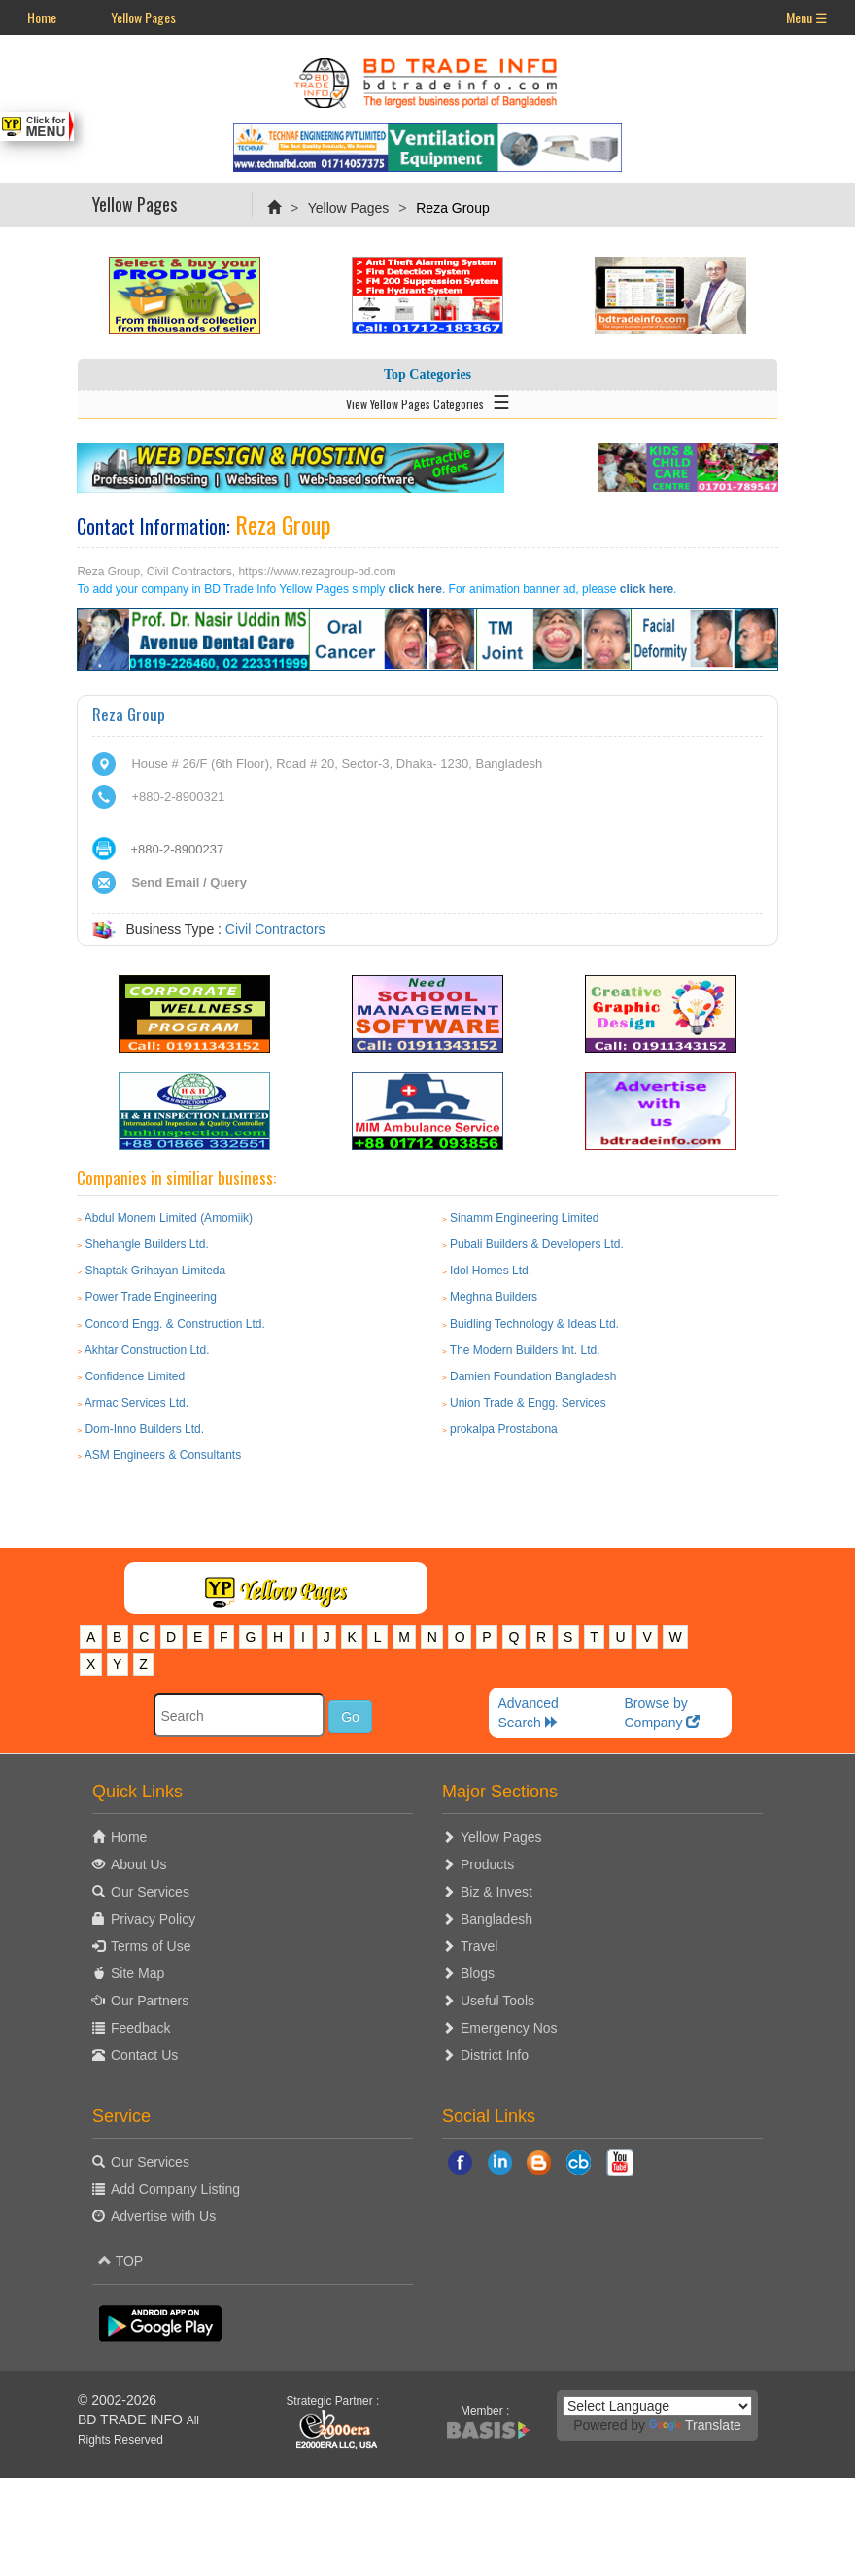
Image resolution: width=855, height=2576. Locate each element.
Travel (479, 1946)
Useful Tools (497, 2000)
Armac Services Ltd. (136, 1403)
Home (41, 17)
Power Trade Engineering (150, 1297)
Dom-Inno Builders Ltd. (144, 1429)
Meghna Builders (493, 1297)
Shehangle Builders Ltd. (146, 1244)
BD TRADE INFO (130, 2419)
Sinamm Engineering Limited (524, 1218)
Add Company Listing (175, 2189)
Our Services (150, 1891)
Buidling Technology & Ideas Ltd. (534, 1324)
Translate (695, 2425)
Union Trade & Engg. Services (528, 1403)
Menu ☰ (807, 17)
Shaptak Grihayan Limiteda (155, 1270)
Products (487, 1864)
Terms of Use (150, 1946)
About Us (139, 1864)
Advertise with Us (163, 2216)
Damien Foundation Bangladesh (533, 1376)
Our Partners (149, 2000)
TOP (120, 2261)
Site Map (137, 1973)
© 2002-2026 (117, 2400)
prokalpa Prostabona (504, 1429)
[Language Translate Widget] (657, 2406)
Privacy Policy (153, 1919)
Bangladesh (496, 1919)
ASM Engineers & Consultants (163, 1455)
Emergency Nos (509, 2028)
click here (415, 589)
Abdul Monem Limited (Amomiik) (169, 1218)
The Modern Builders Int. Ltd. (525, 1350)
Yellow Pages (143, 17)
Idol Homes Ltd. (490, 1270)
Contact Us (144, 2055)
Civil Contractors (275, 929)
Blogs (478, 1973)
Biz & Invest (496, 1891)
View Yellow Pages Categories (428, 400)
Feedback (140, 2028)
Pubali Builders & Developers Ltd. (537, 1244)
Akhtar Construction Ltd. (147, 1350)
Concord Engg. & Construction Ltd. (174, 1324)
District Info (495, 2055)
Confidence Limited (135, 1376)
